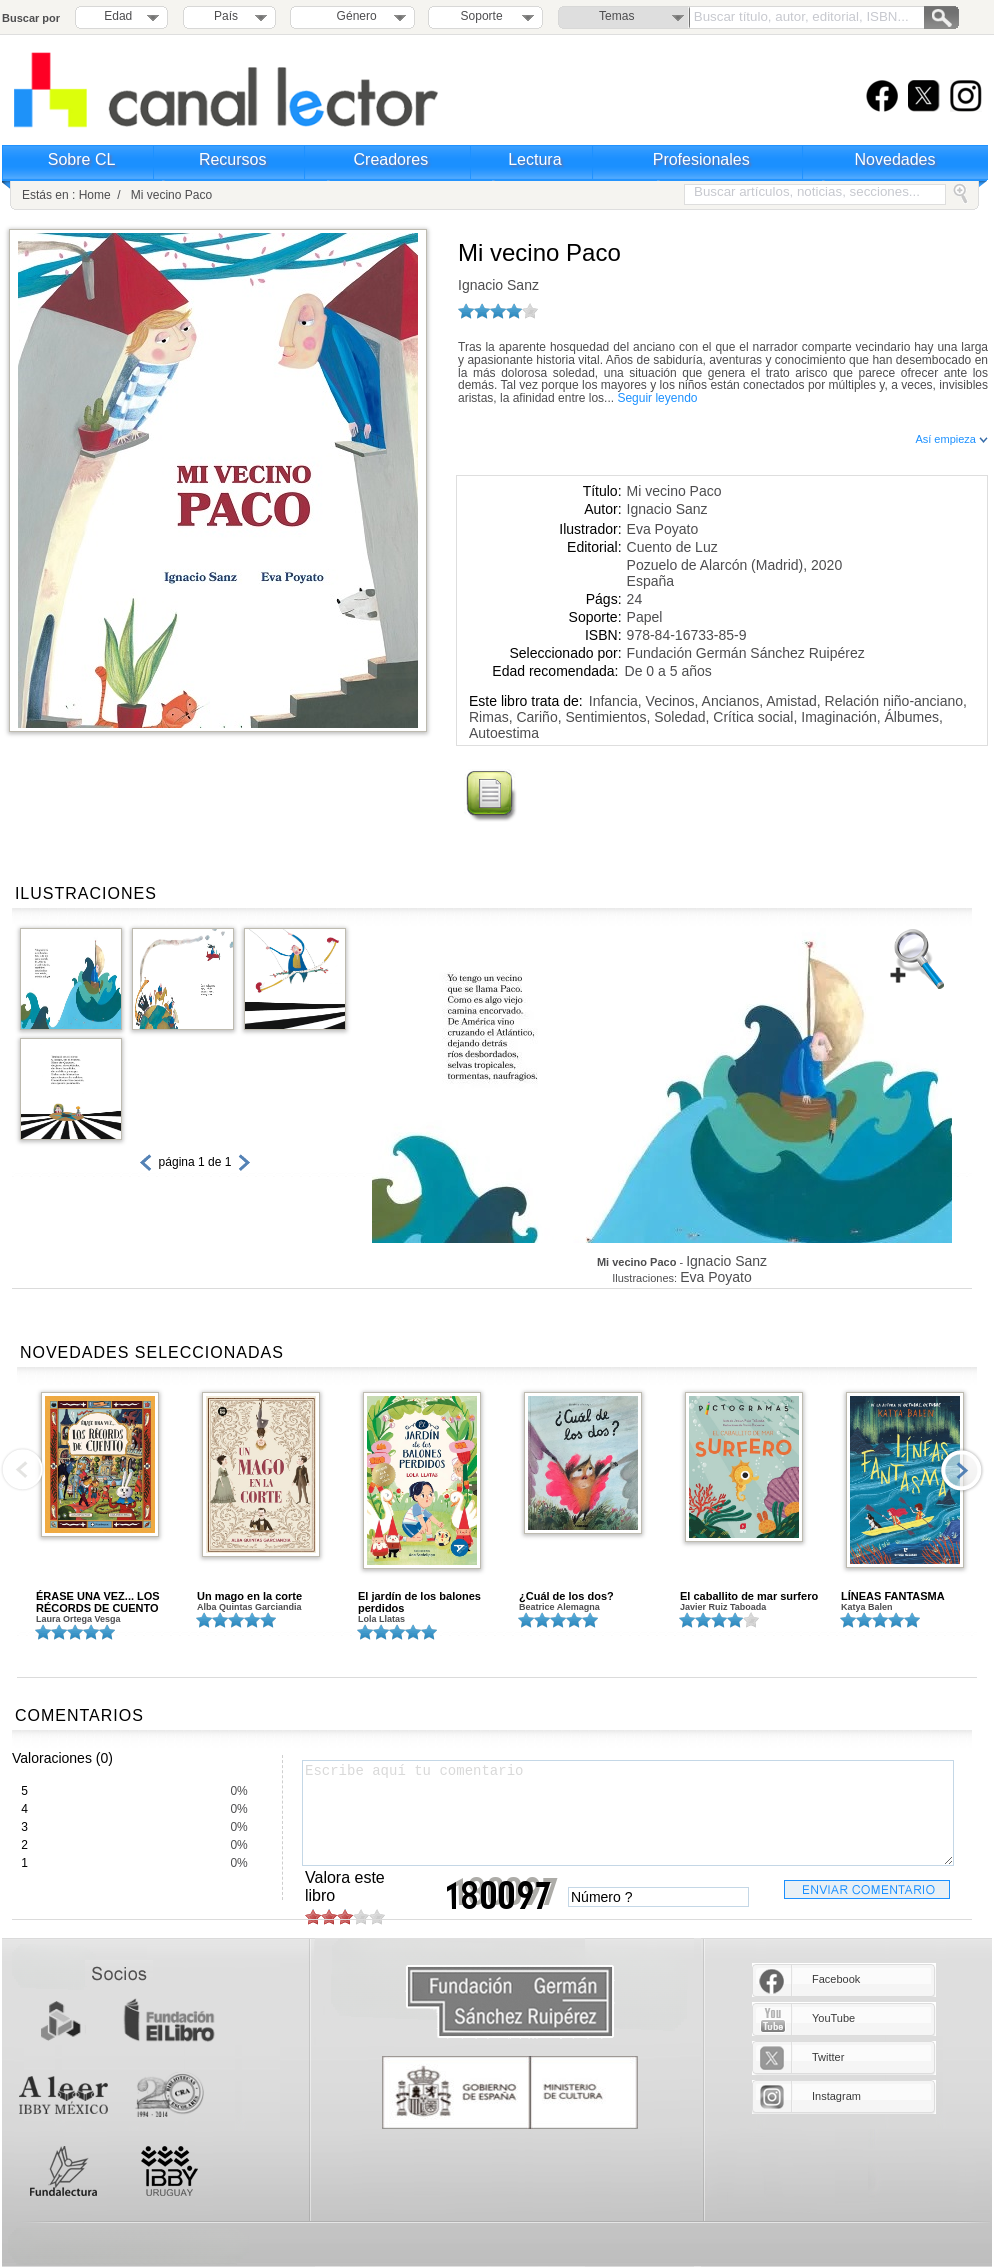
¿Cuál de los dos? (566, 1596)
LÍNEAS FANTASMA (893, 1596)
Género (353, 16)
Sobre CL (82, 159)
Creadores (391, 159)
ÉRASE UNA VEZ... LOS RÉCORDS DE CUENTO (98, 1602)
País (226, 16)
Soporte (482, 16)
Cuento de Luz (672, 547)
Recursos (233, 159)
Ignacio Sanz (498, 285)
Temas (616, 16)
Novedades (895, 159)
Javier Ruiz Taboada (723, 1607)
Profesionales (701, 159)
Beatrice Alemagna (559, 1607)
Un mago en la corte (249, 1596)
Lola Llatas (381, 1619)
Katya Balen (867, 1607)
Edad (118, 16)
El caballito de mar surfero (749, 1596)
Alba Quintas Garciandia (249, 1607)
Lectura (534, 159)
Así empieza (951, 439)
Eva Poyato (663, 529)
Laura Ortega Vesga (78, 1619)
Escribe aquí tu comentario (628, 1813)
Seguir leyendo (657, 398)
